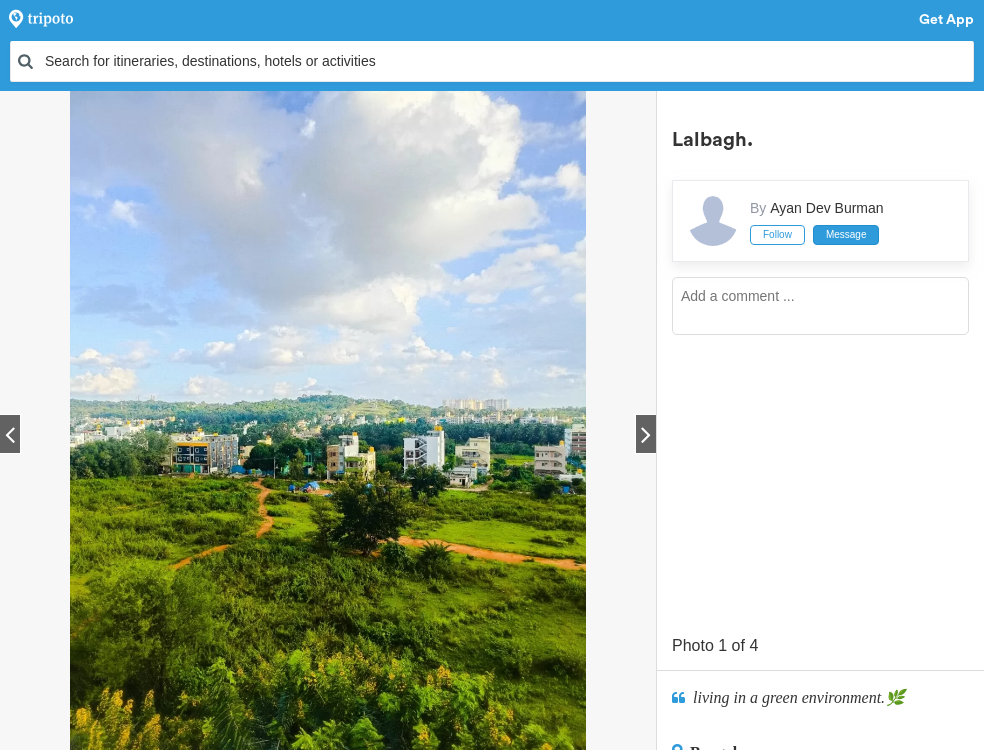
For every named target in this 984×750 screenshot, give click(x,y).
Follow (777, 234)
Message (846, 234)
